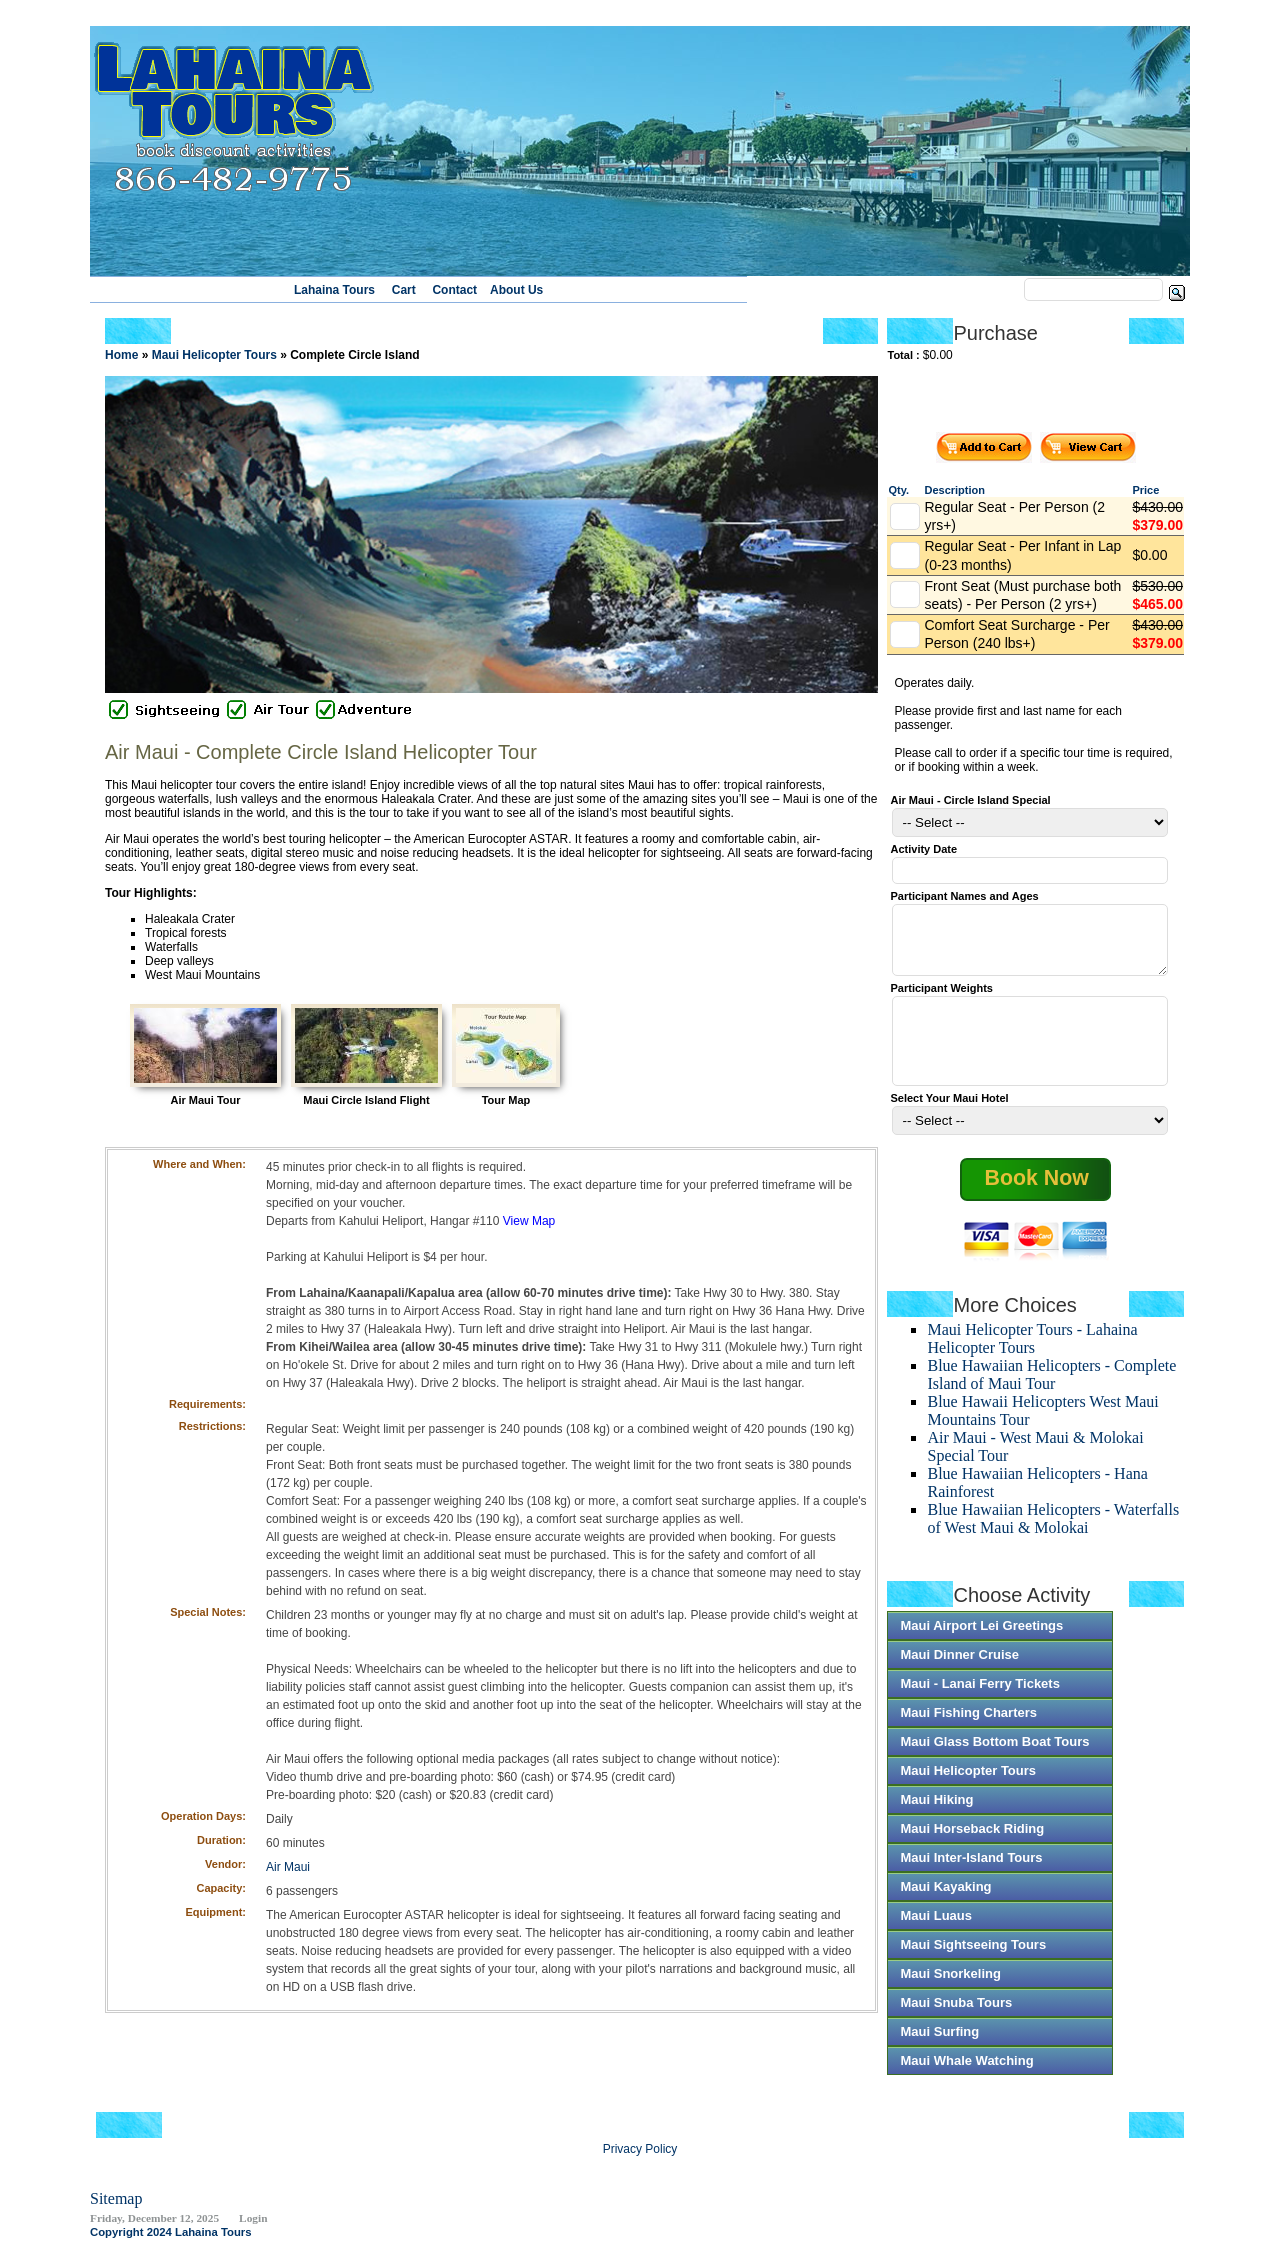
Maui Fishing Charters (968, 1724)
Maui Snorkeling (950, 1985)
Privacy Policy (640, 2161)
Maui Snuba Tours (956, 2014)
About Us (516, 290)
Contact (454, 290)
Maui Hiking (936, 1811)
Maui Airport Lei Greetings (981, 1637)
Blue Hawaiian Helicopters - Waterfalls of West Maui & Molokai (1053, 1530)
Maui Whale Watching (966, 2072)
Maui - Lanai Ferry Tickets (979, 1695)
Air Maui (288, 1867)
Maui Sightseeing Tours (973, 1956)
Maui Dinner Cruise (959, 1666)
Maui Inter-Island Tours (971, 1869)
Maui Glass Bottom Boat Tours (994, 1753)
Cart (404, 290)
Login (253, 2230)
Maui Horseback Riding (972, 1840)
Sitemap (116, 2210)
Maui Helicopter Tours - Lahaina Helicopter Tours (1032, 1350)
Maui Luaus (936, 1927)
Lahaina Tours (334, 290)
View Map (529, 1221)
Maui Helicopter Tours (968, 1782)
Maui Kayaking (945, 1898)
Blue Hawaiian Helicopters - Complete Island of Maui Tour (1051, 1386)
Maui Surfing (939, 2043)
